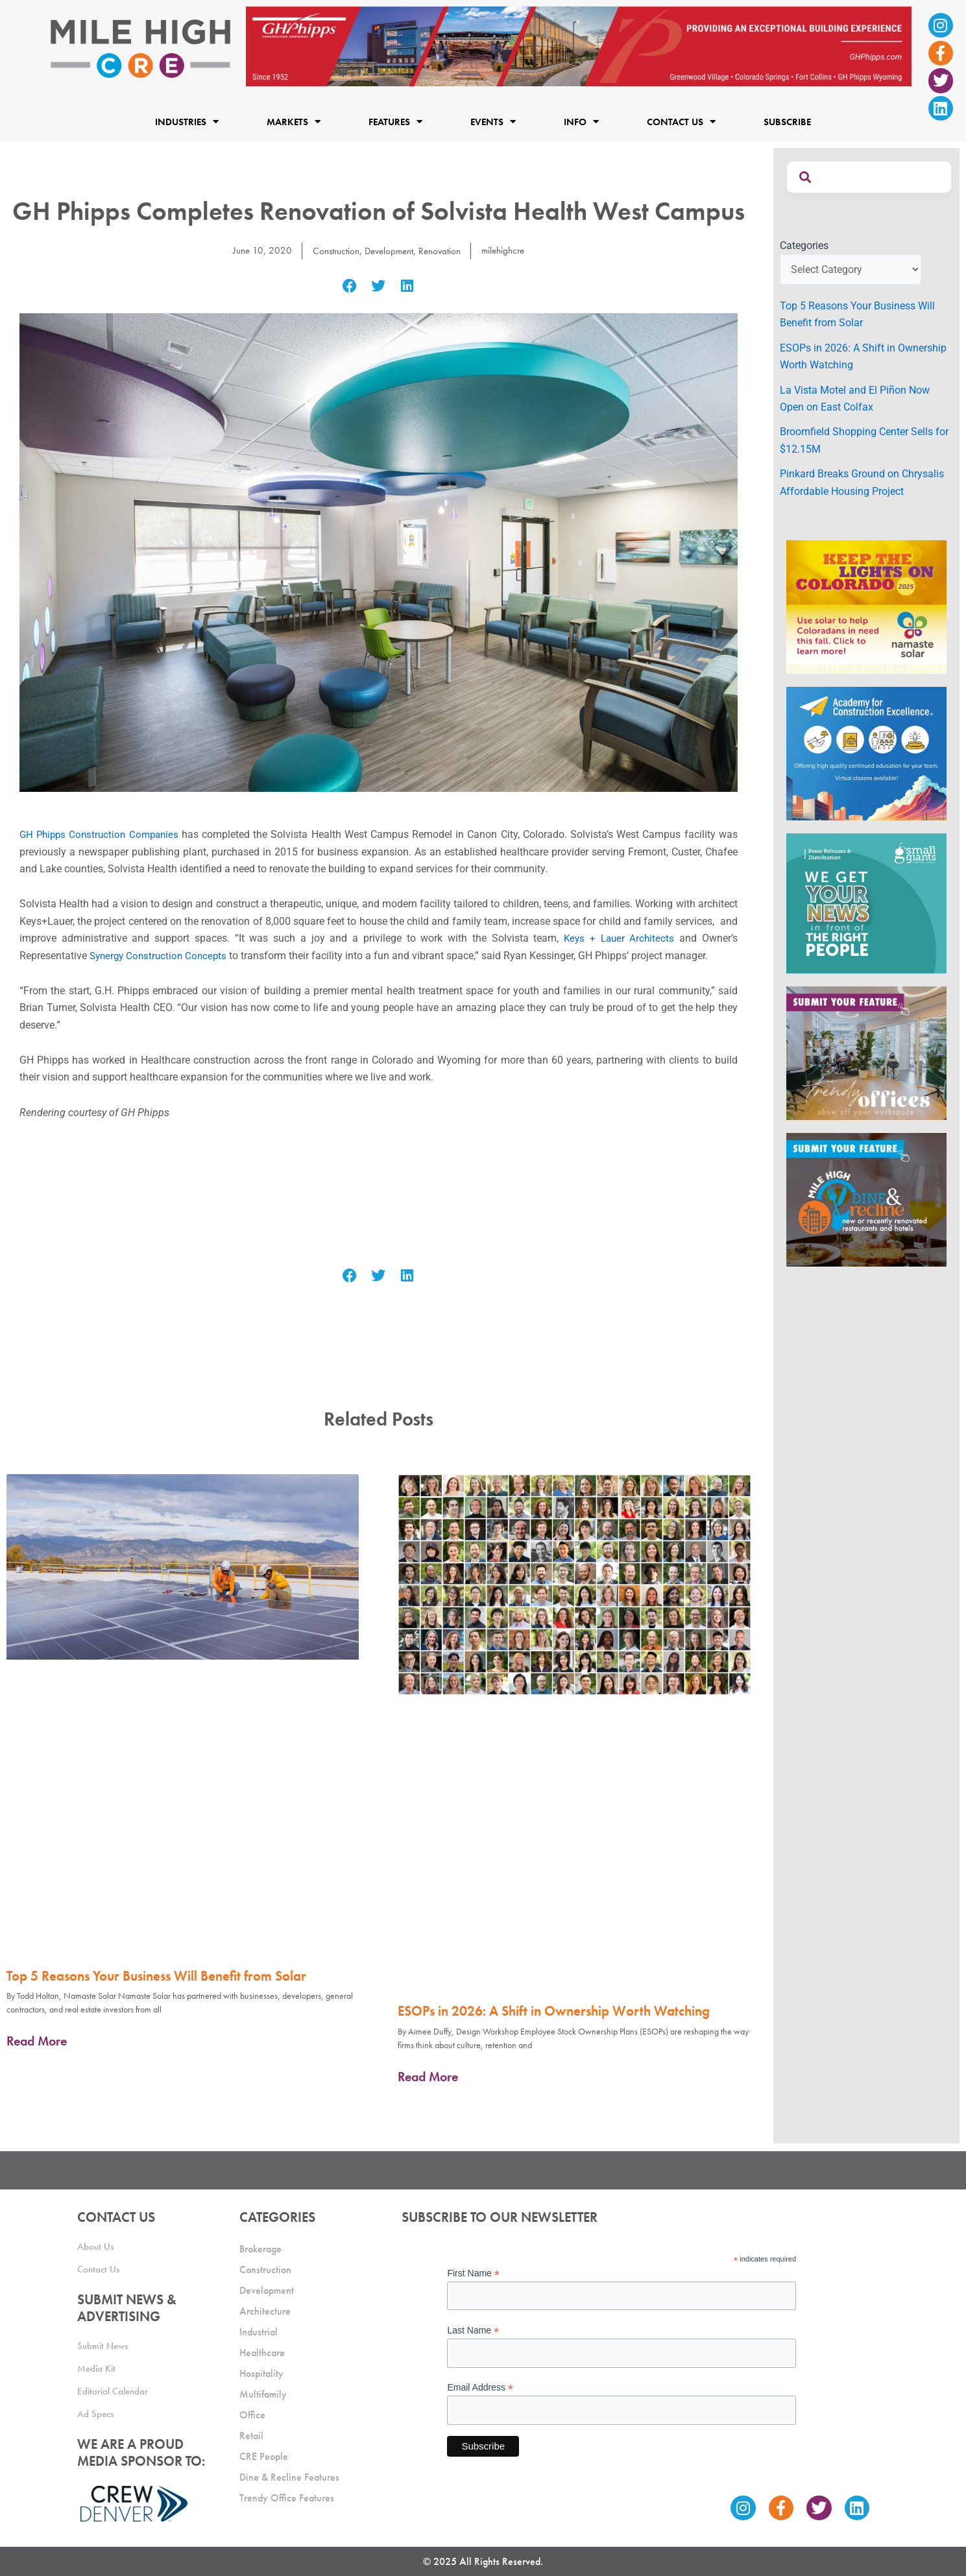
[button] (350, 286)
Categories (804, 245)
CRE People (263, 2455)
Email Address (480, 2387)
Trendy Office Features (286, 2496)
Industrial (258, 2330)
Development (387, 250)
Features (395, 121)
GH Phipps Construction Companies (102, 834)
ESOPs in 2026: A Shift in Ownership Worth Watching (554, 2011)
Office (252, 2413)
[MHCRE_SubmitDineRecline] (866, 1199)
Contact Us (681, 121)
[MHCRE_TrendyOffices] (866, 1052)
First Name (473, 2272)
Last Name (473, 2329)
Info (581, 121)
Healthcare (262, 2351)
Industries (187, 121)
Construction (331, 250)
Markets (293, 121)
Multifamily (263, 2393)
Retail (251, 2434)
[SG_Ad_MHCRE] (866, 902)
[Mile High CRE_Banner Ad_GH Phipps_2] (578, 46)
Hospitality (261, 2372)
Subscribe (787, 121)
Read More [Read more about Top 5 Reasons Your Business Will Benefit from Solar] (36, 2041)
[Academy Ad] (866, 752)
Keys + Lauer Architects (617, 938)
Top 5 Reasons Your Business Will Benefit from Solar (156, 1976)
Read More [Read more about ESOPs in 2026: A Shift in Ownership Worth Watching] (428, 2076)
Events (493, 121)
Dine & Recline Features (289, 2476)
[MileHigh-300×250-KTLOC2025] (866, 606)
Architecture (265, 2310)
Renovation (441, 250)
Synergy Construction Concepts (161, 955)
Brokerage (260, 2247)
